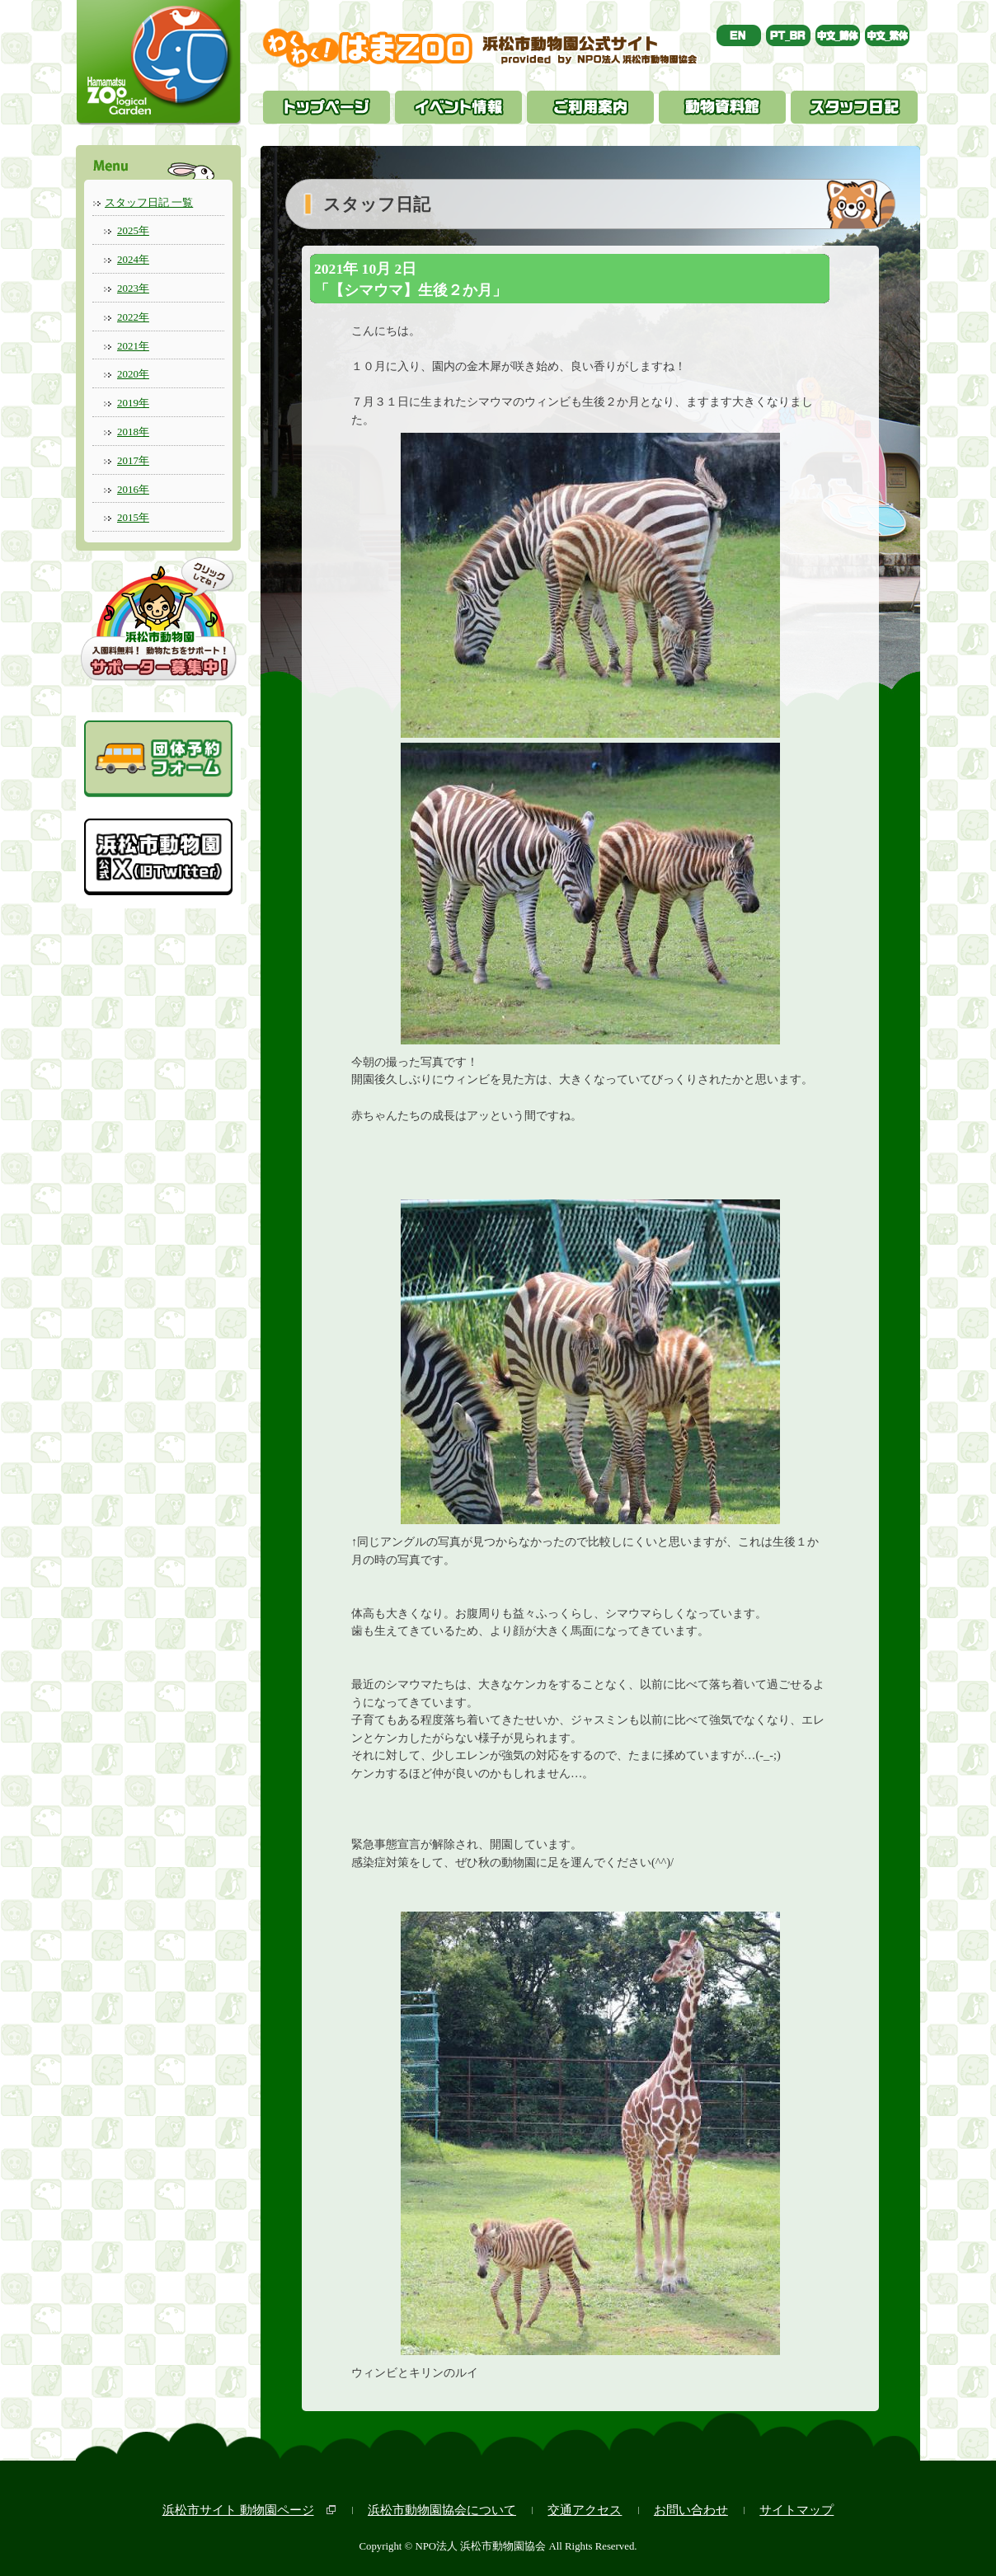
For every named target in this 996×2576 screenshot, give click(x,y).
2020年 (133, 374)
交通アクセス (584, 2510)
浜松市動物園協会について (442, 2510)
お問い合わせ (691, 2510)
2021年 (133, 346)
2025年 (133, 230)
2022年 (133, 317)
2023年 (133, 288)
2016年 (133, 489)
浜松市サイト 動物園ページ (238, 2510)
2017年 (133, 460)
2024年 (133, 259)
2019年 (133, 402)
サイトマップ (796, 2510)
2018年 (133, 431)
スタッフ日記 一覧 (149, 202)
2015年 (133, 517)
